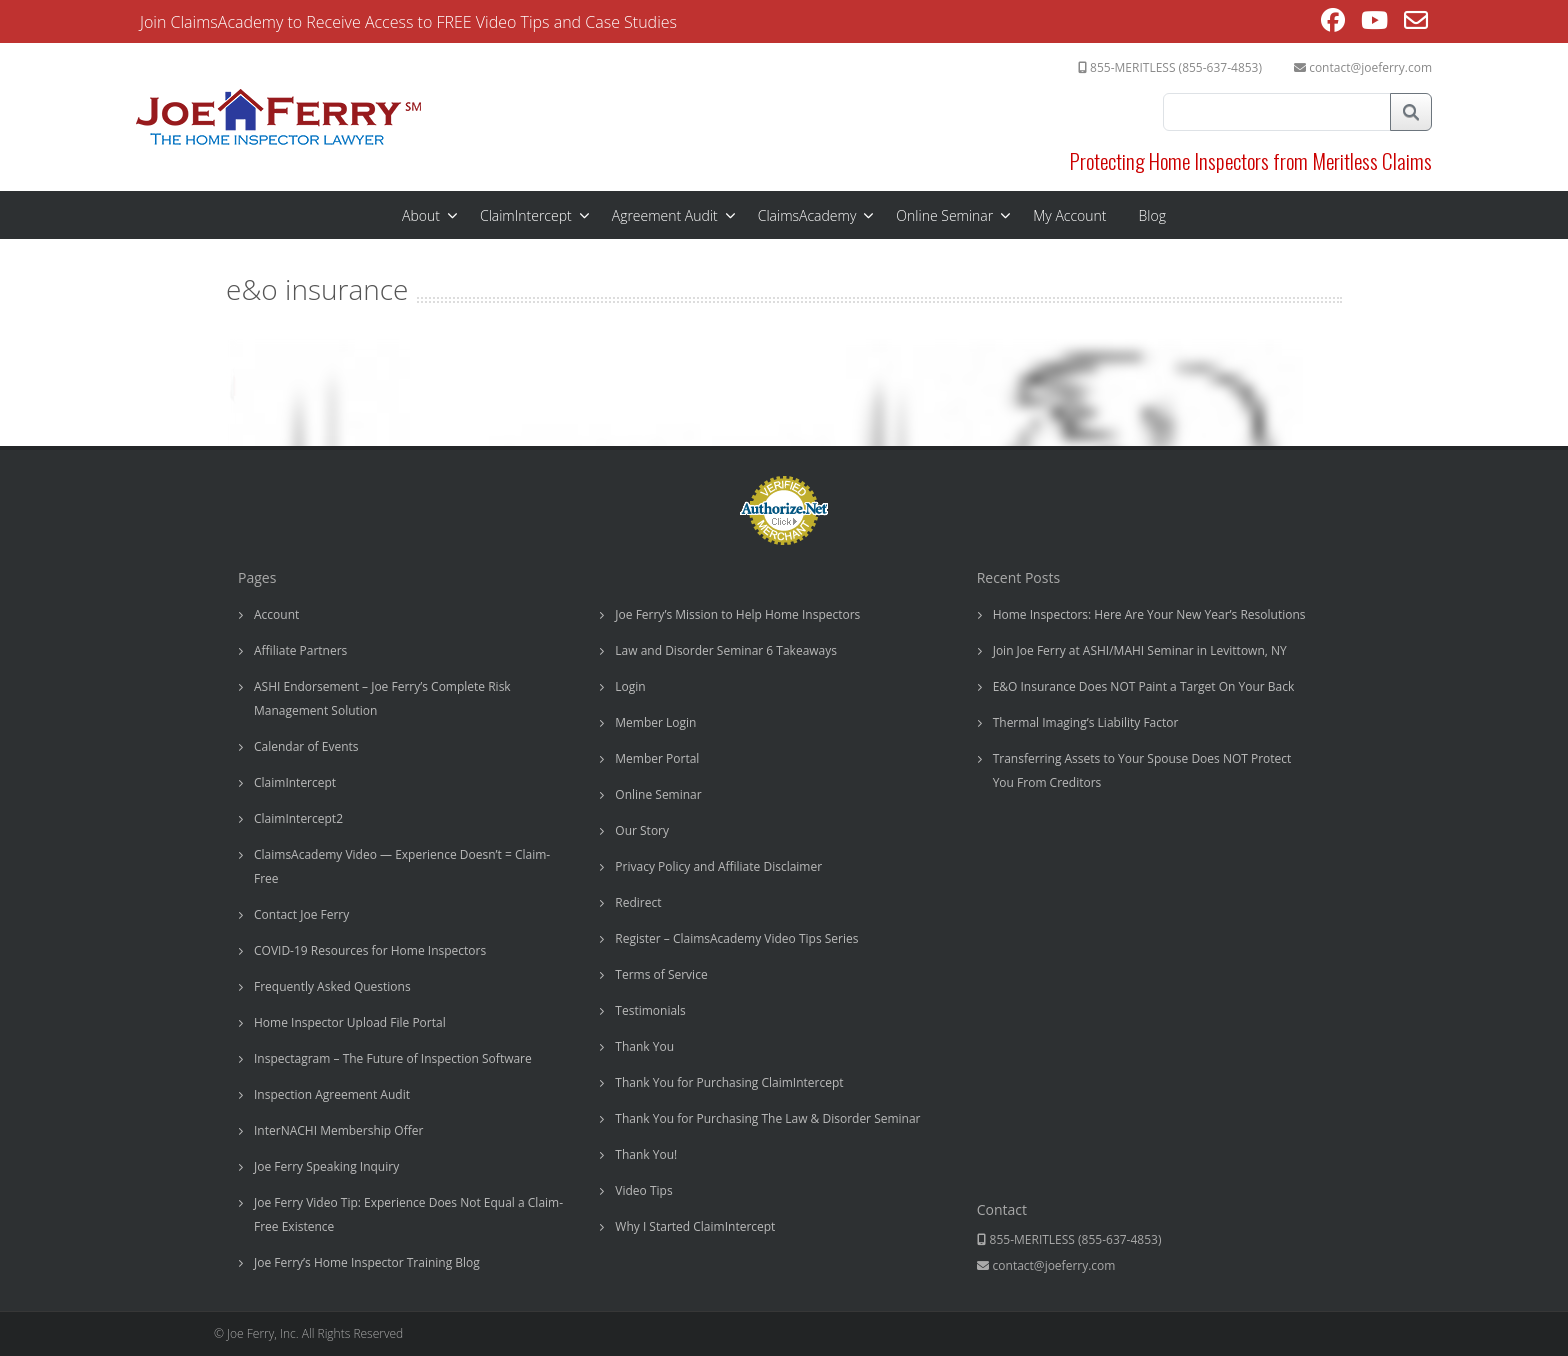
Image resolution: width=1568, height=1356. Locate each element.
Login (630, 686)
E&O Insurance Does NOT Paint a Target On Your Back (1144, 686)
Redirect (638, 902)
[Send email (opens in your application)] (1416, 23)
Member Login (655, 722)
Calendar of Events (306, 746)
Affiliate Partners (300, 650)
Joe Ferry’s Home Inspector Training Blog (367, 1262)
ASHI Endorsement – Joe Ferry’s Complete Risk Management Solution (382, 698)
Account (276, 614)
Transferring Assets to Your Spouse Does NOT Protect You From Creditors (1142, 770)
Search (1411, 112)
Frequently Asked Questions (332, 986)
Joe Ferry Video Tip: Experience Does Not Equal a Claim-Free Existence (408, 1214)
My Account (1069, 215)
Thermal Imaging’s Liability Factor (1086, 722)
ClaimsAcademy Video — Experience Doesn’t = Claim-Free (402, 866)
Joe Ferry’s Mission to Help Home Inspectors (737, 614)
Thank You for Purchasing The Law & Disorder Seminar (767, 1118)
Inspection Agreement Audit (332, 1094)
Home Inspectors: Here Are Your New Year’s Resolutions (1149, 614)
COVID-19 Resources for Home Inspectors (370, 950)
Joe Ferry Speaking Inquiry (326, 1166)
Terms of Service (661, 974)
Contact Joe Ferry (301, 914)
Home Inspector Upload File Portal (350, 1022)
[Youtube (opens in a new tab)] (1374, 23)
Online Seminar (944, 215)
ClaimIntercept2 (298, 818)
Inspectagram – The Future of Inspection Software (393, 1058)
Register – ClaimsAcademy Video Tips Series (736, 938)
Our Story (642, 830)
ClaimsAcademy (807, 215)
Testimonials (650, 1010)
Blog (1152, 215)
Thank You (644, 1046)
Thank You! (646, 1154)
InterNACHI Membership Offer (338, 1130)
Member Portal (657, 758)
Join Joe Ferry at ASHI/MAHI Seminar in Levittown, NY (1140, 650)
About (421, 215)
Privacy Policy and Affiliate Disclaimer (718, 866)
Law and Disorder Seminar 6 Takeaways (726, 650)
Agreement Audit (665, 215)
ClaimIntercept (526, 215)
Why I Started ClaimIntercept (695, 1226)
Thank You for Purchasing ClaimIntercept (729, 1082)
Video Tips (643, 1190)
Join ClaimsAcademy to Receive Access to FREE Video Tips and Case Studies (408, 22)
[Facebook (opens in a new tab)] (1333, 23)
